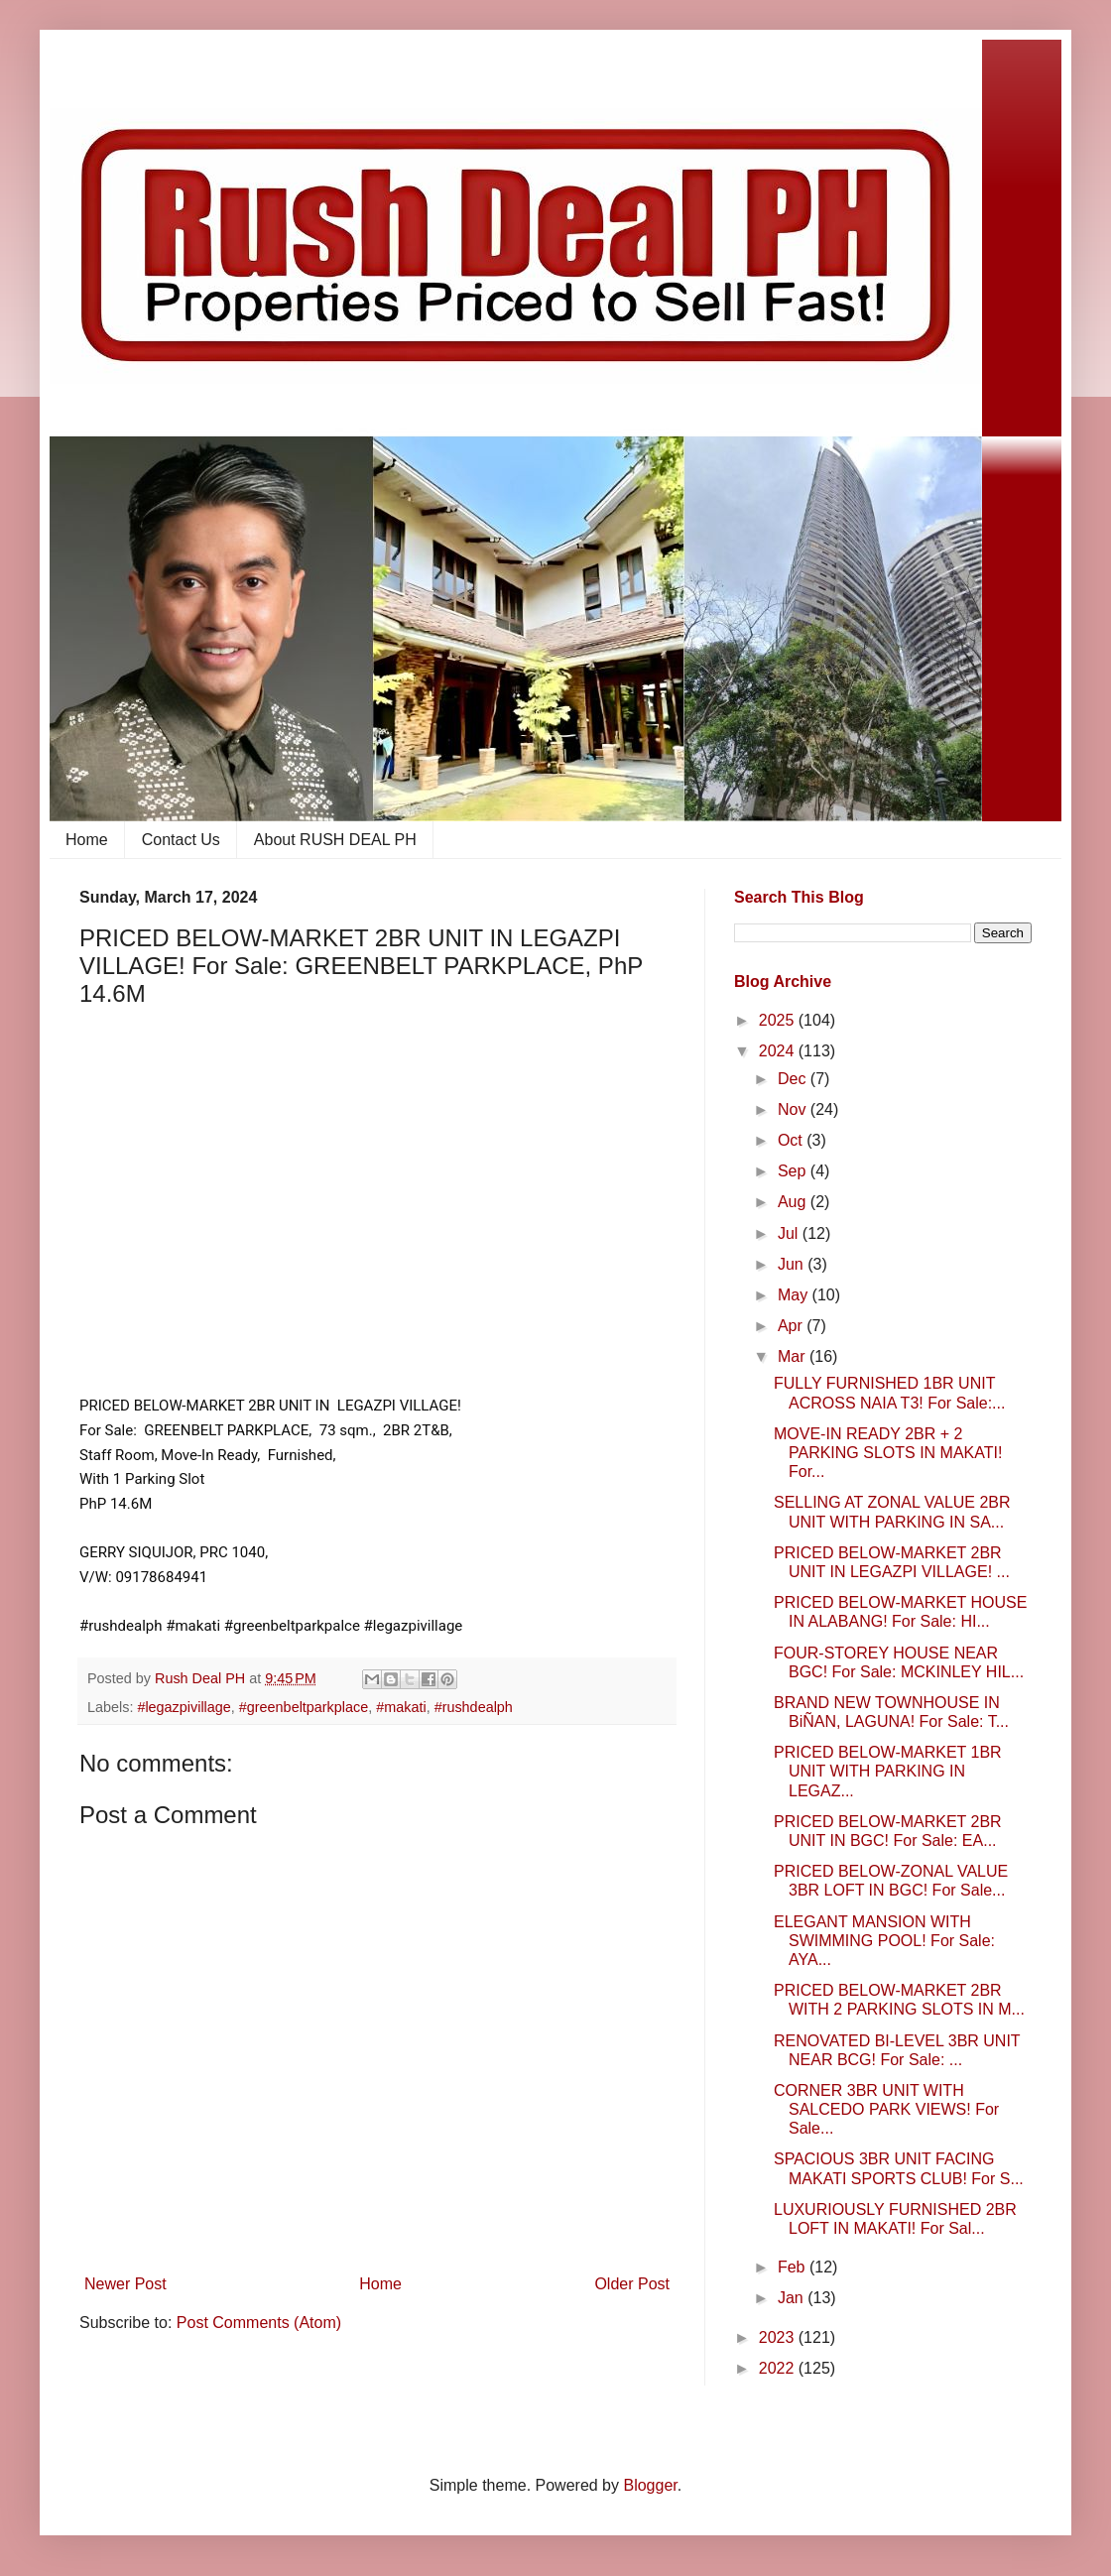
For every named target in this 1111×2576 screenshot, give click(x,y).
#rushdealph (473, 1707)
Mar (793, 1356)
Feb (793, 2267)
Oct (792, 1140)
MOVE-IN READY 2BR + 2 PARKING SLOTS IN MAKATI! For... (888, 1452)
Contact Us (181, 839)
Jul (790, 1233)
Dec (794, 1078)
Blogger (650, 2485)
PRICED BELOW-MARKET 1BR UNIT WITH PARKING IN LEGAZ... (888, 1771)
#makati (401, 1707)
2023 (779, 2337)
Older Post (632, 2283)
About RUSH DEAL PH (335, 839)
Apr (792, 1325)
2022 (779, 2368)
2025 (779, 1020)
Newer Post (125, 2283)
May (795, 1295)
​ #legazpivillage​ (181, 1707)
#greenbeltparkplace (303, 1707)
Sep (794, 1171)
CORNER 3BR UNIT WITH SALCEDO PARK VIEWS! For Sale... (886, 2109)
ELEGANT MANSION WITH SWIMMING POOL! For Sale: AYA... (884, 1940)
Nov (794, 1109)
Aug (794, 1201)
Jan (792, 2297)
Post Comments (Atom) (259, 2322)
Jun (792, 1264)
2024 (779, 1051)
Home (86, 839)
